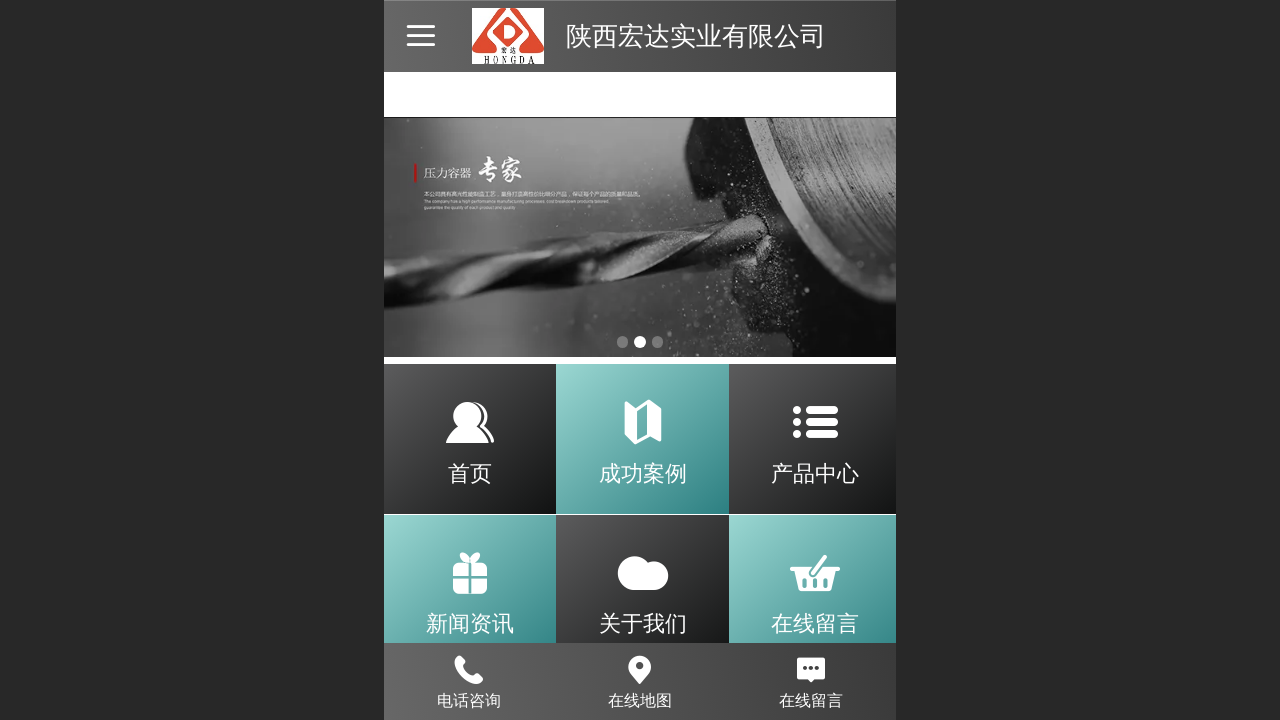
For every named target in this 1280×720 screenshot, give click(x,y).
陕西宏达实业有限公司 (696, 36)
